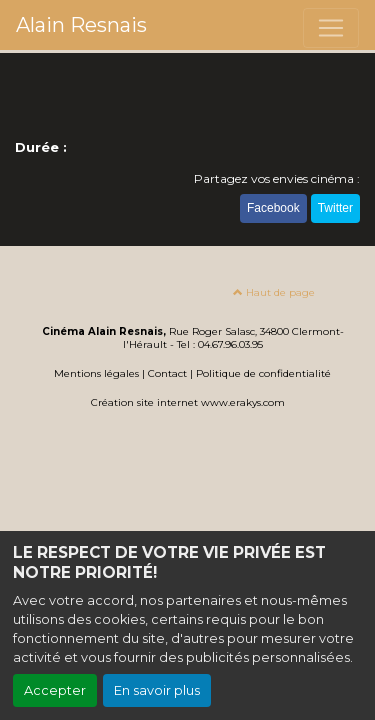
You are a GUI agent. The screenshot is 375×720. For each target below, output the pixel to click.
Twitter (335, 208)
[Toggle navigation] (331, 28)
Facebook (273, 208)
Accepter (55, 690)
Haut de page (274, 292)
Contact (167, 373)
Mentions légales (96, 373)
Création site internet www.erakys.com (188, 402)
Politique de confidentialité (263, 373)
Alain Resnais (81, 25)
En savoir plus (157, 690)
